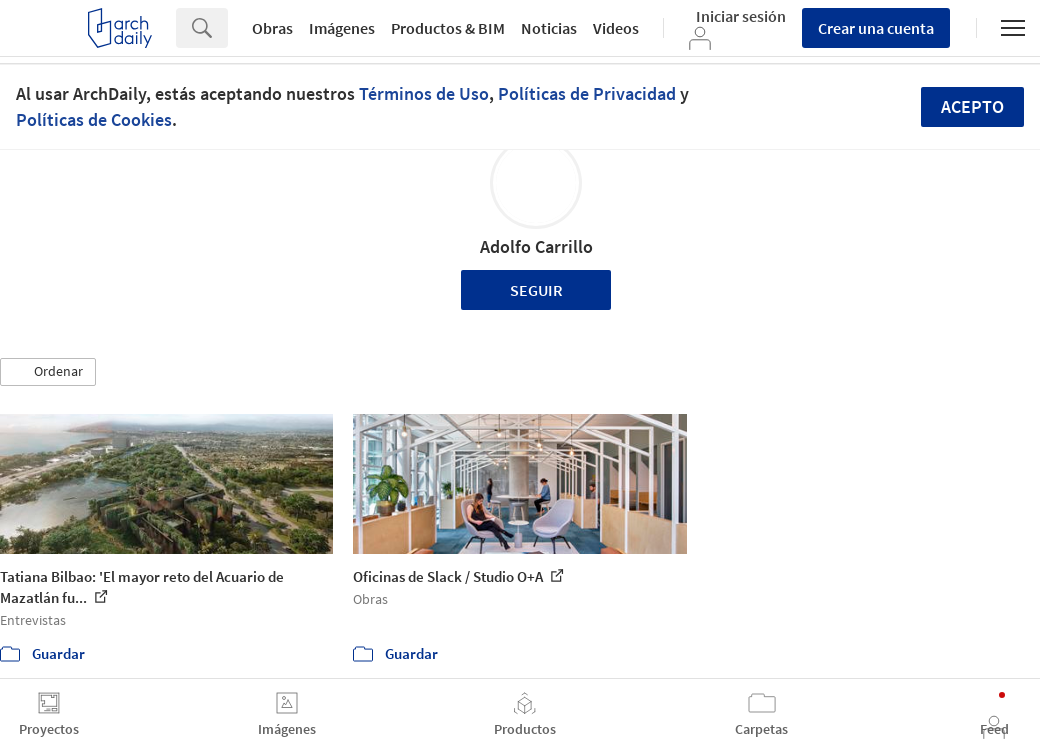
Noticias (549, 28)
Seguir (536, 290)
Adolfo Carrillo (536, 246)
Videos (616, 28)
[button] (48, 372)
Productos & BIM (448, 28)
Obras (272, 28)
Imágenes (342, 28)
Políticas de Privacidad (587, 93)
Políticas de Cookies (94, 119)
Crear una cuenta (876, 28)
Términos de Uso (424, 93)
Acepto (972, 106)
